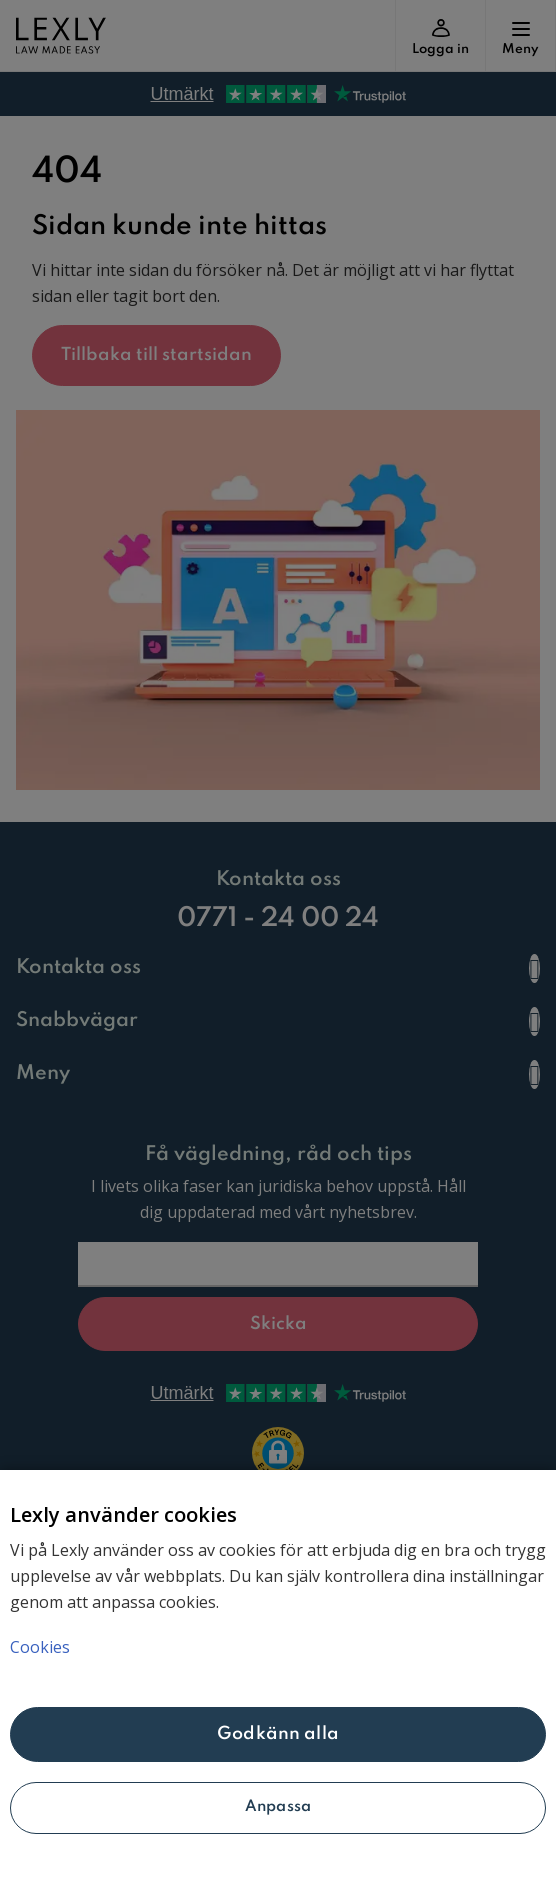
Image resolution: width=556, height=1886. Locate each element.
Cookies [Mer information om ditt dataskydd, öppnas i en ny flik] (40, 1647)
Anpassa (278, 1807)
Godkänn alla (278, 1734)
